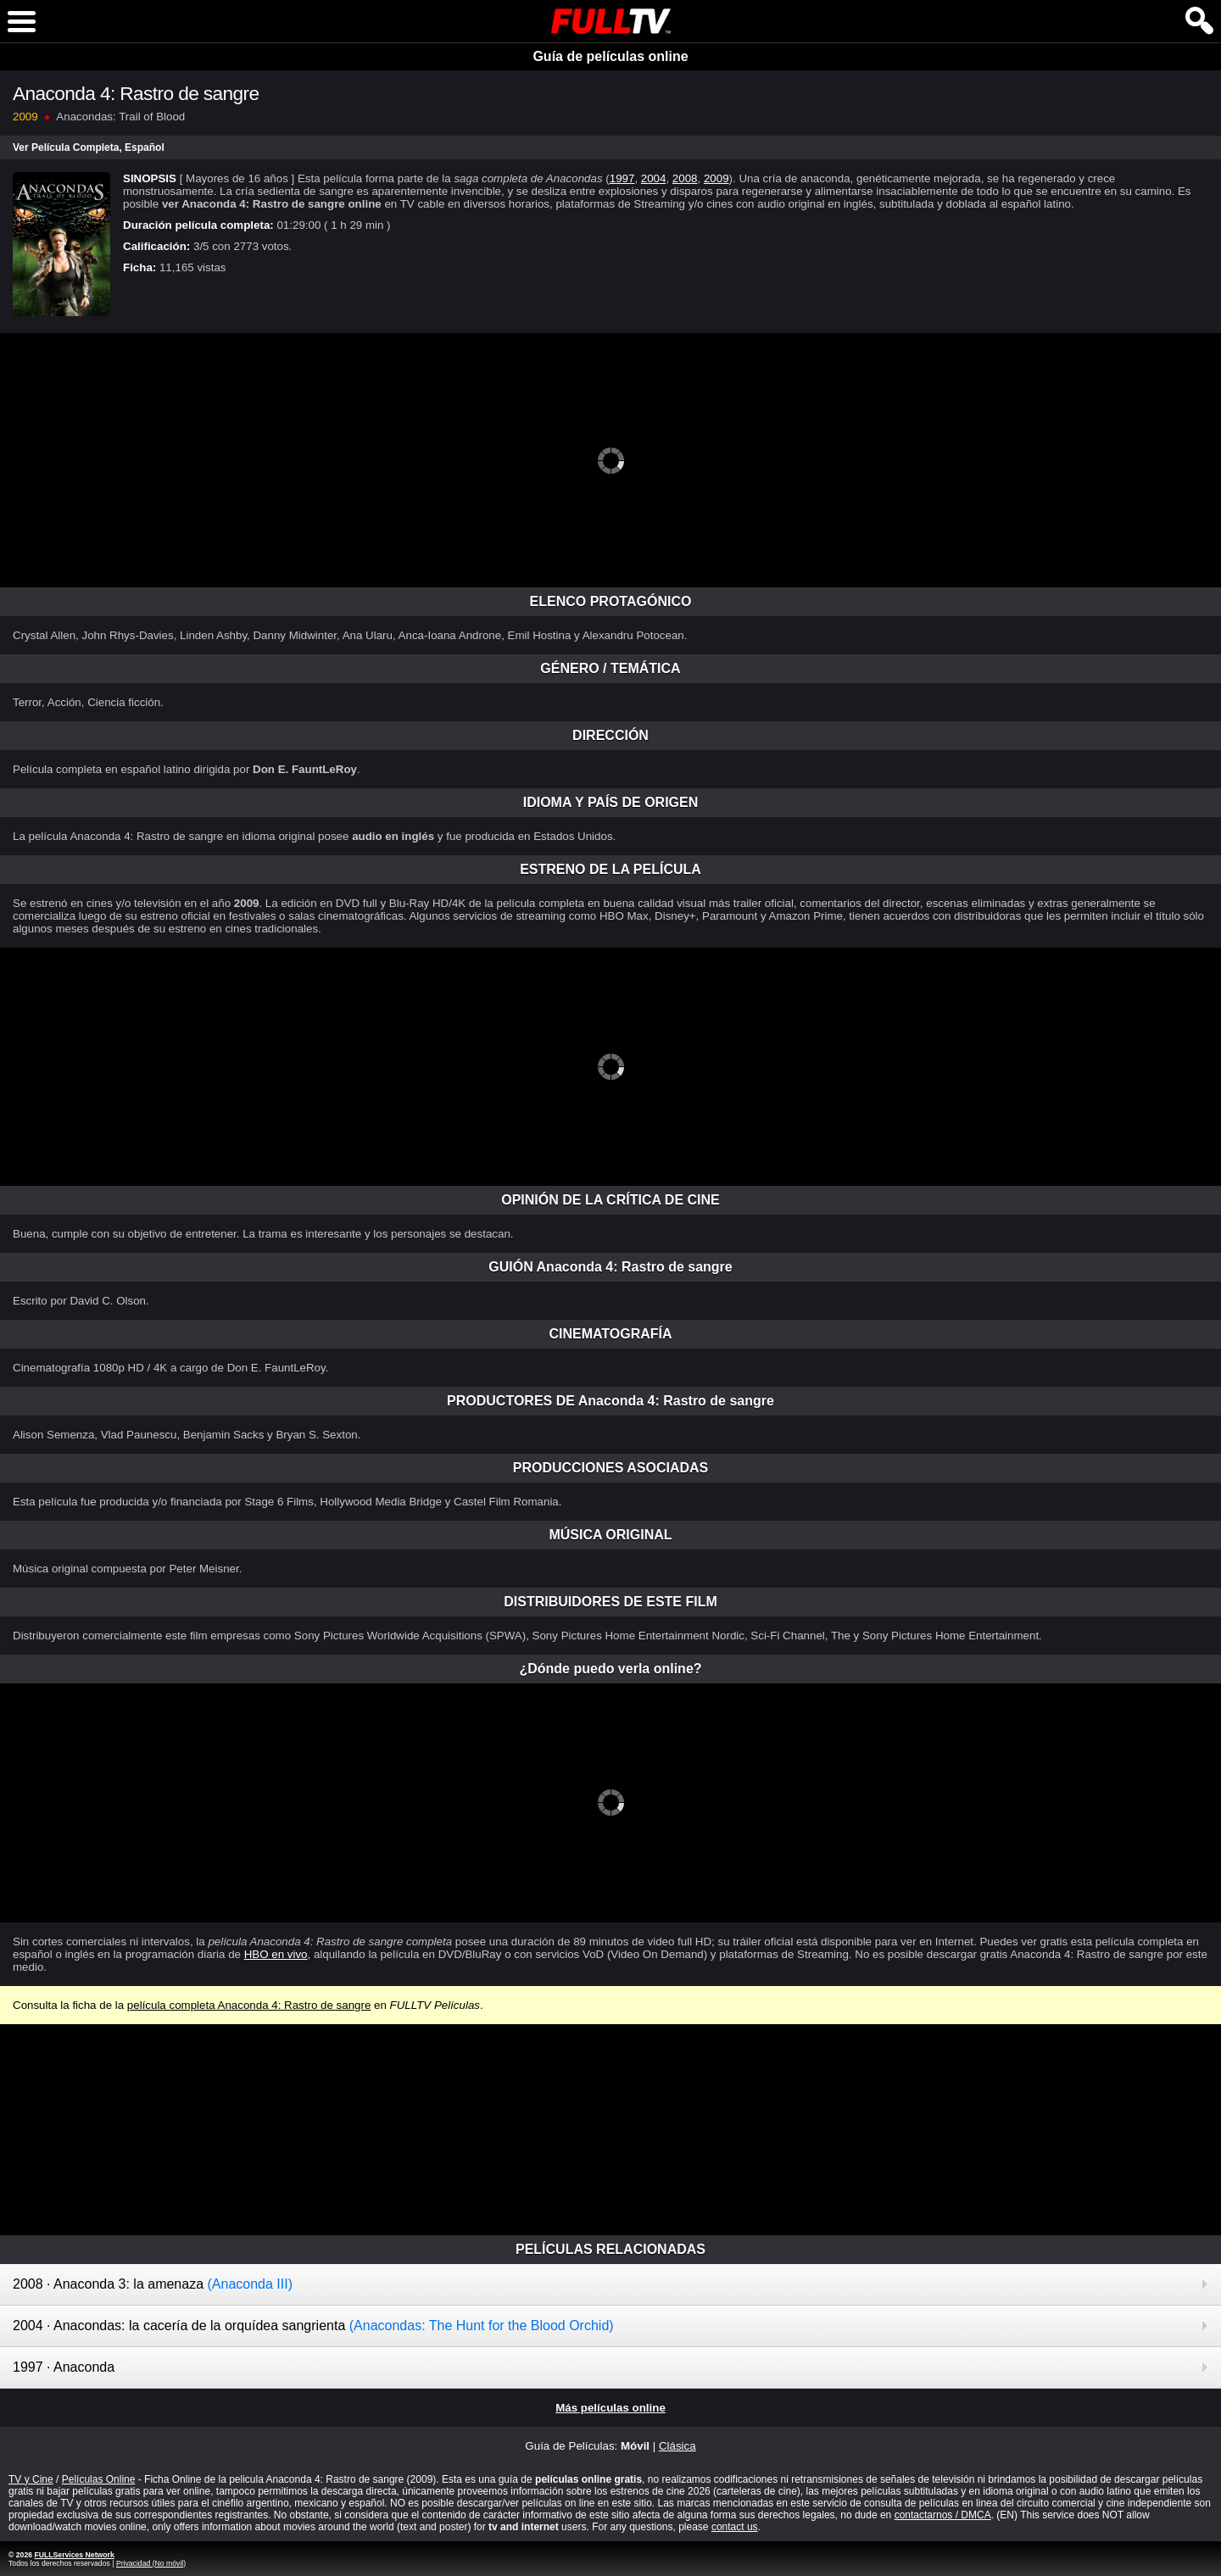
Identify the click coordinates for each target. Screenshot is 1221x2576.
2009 (716, 178)
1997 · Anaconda (63, 2367)
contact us (734, 2527)
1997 (622, 178)
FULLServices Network (74, 2555)
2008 (685, 178)
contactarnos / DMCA (943, 2515)
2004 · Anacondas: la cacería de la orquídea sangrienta (313, 2325)
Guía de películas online (610, 56)
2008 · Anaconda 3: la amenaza (153, 2284)
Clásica (677, 2446)
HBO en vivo (276, 1954)
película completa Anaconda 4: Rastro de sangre (249, 2005)
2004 (653, 178)
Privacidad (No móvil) (151, 2563)
